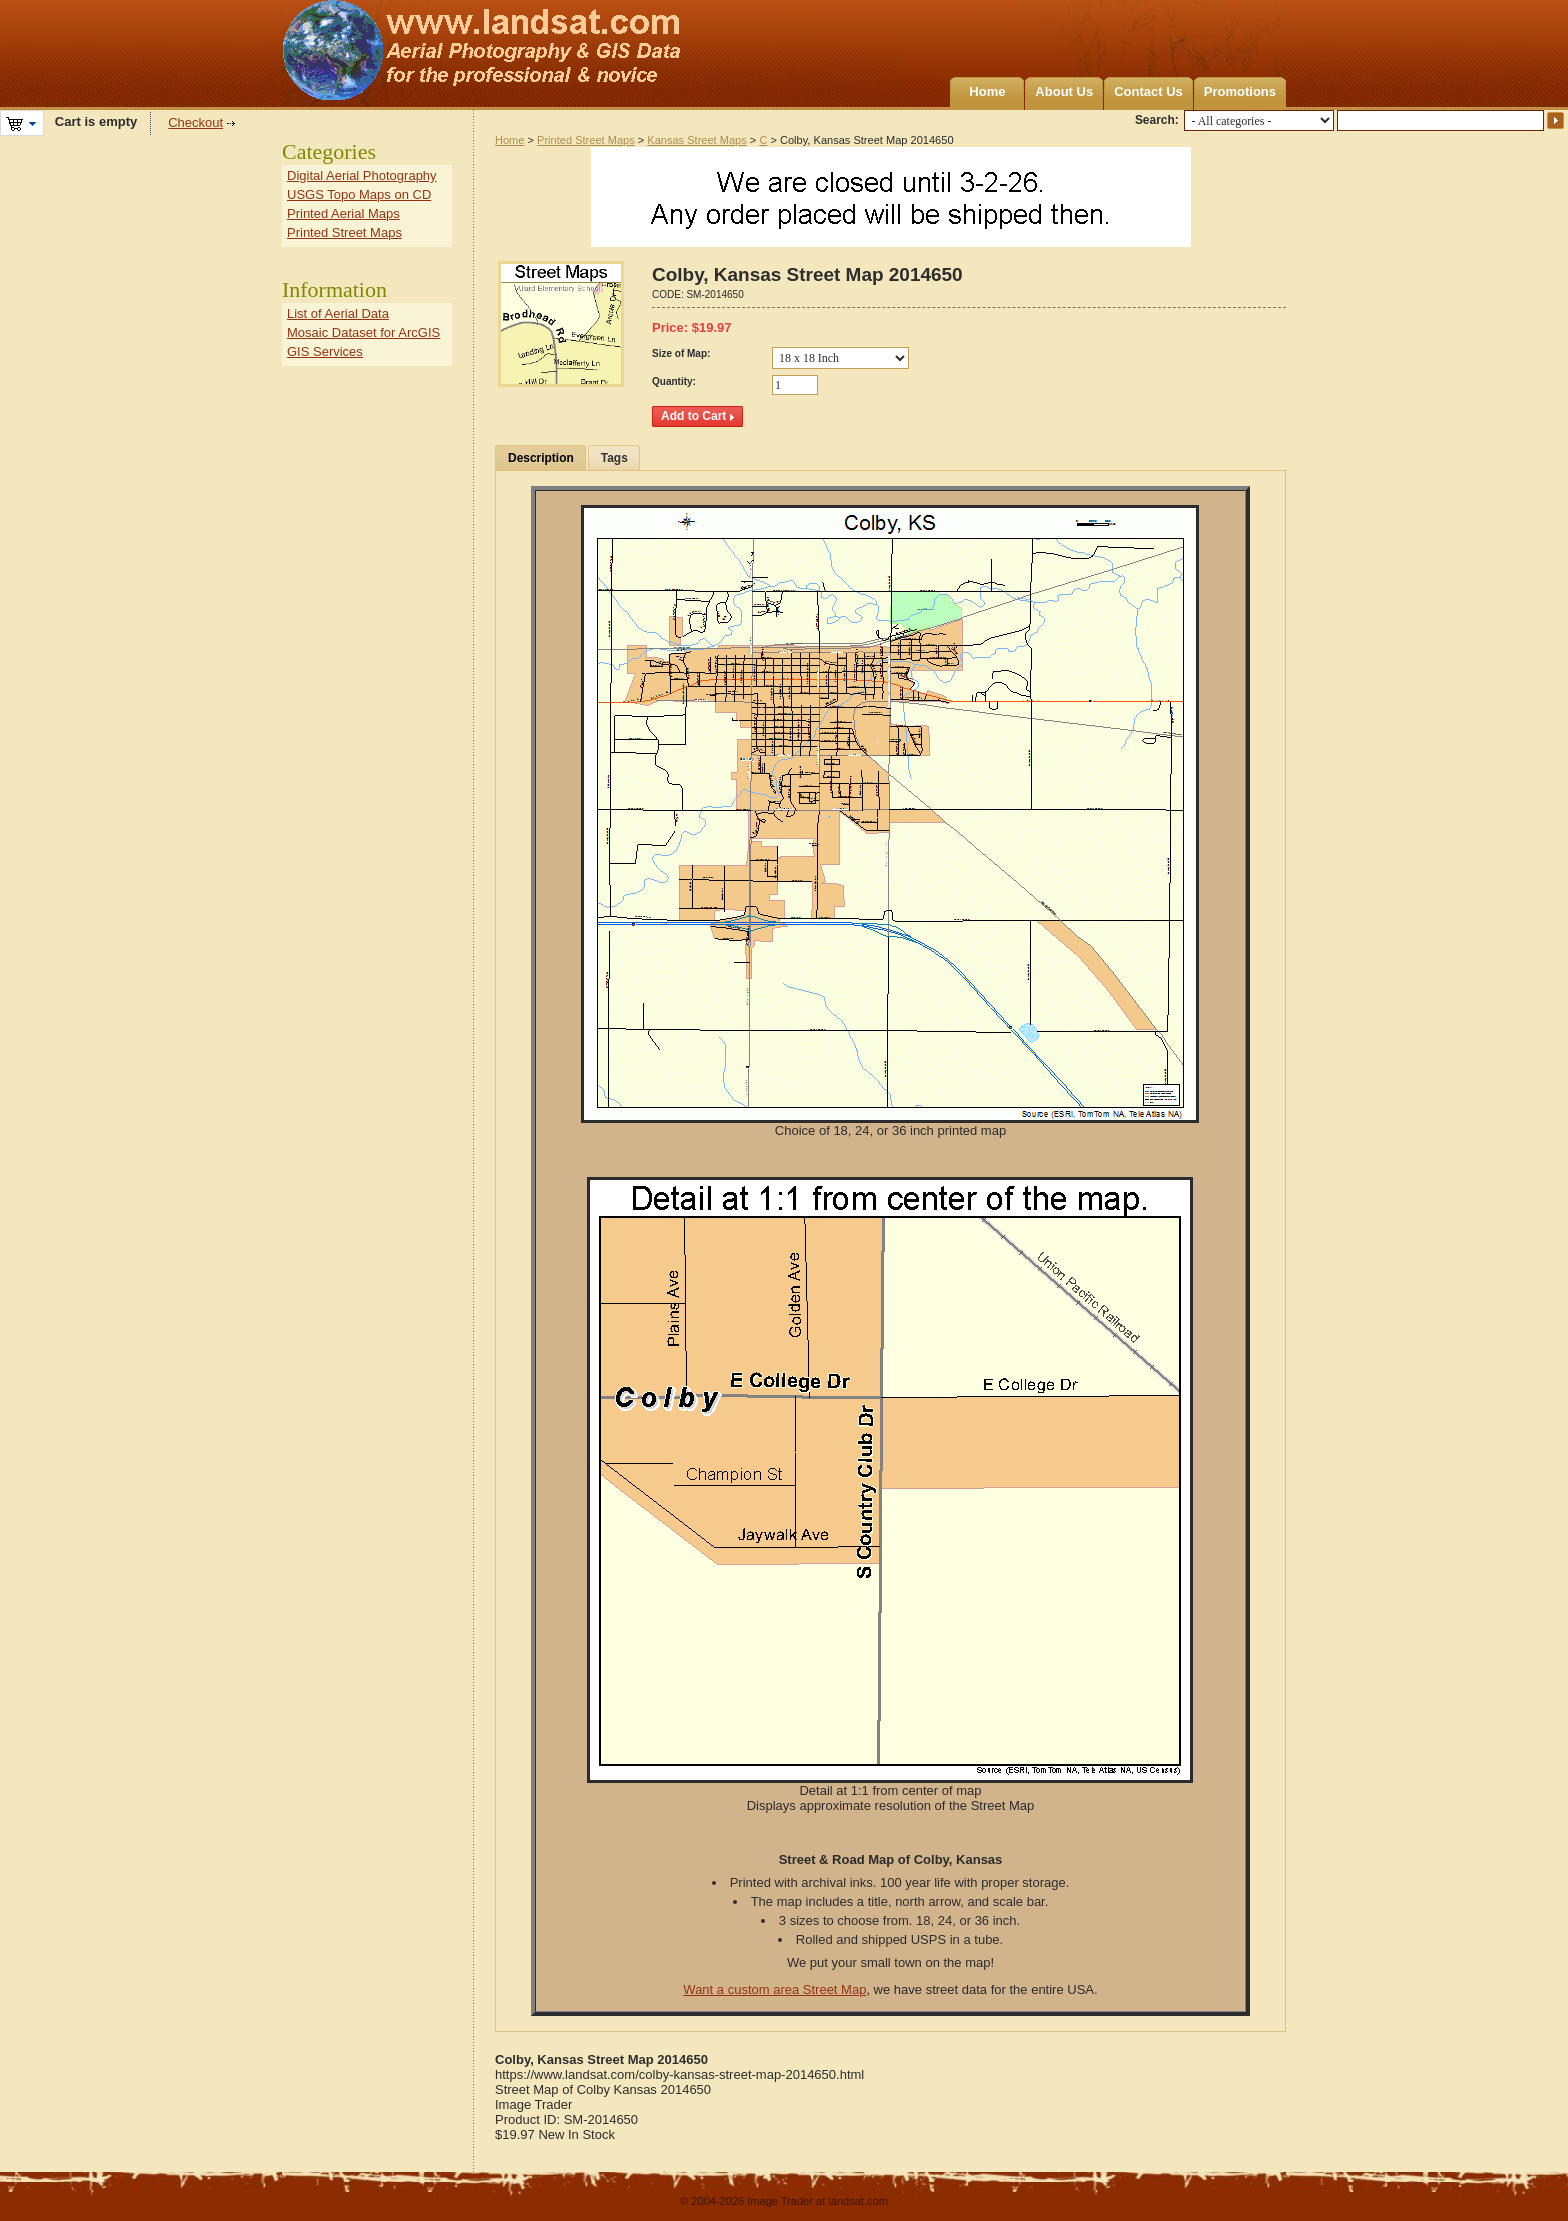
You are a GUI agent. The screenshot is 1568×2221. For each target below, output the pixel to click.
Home (987, 91)
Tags (614, 458)
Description (541, 458)
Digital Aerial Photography (362, 175)
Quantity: (674, 381)
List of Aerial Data (338, 313)
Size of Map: (681, 353)
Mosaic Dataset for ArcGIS (363, 332)
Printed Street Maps (586, 140)
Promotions (1240, 91)
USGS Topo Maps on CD (359, 194)
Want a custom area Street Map (774, 1989)
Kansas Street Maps (696, 140)
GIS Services (325, 351)
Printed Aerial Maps (343, 213)
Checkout (195, 122)
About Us (1064, 91)
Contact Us (1148, 91)
